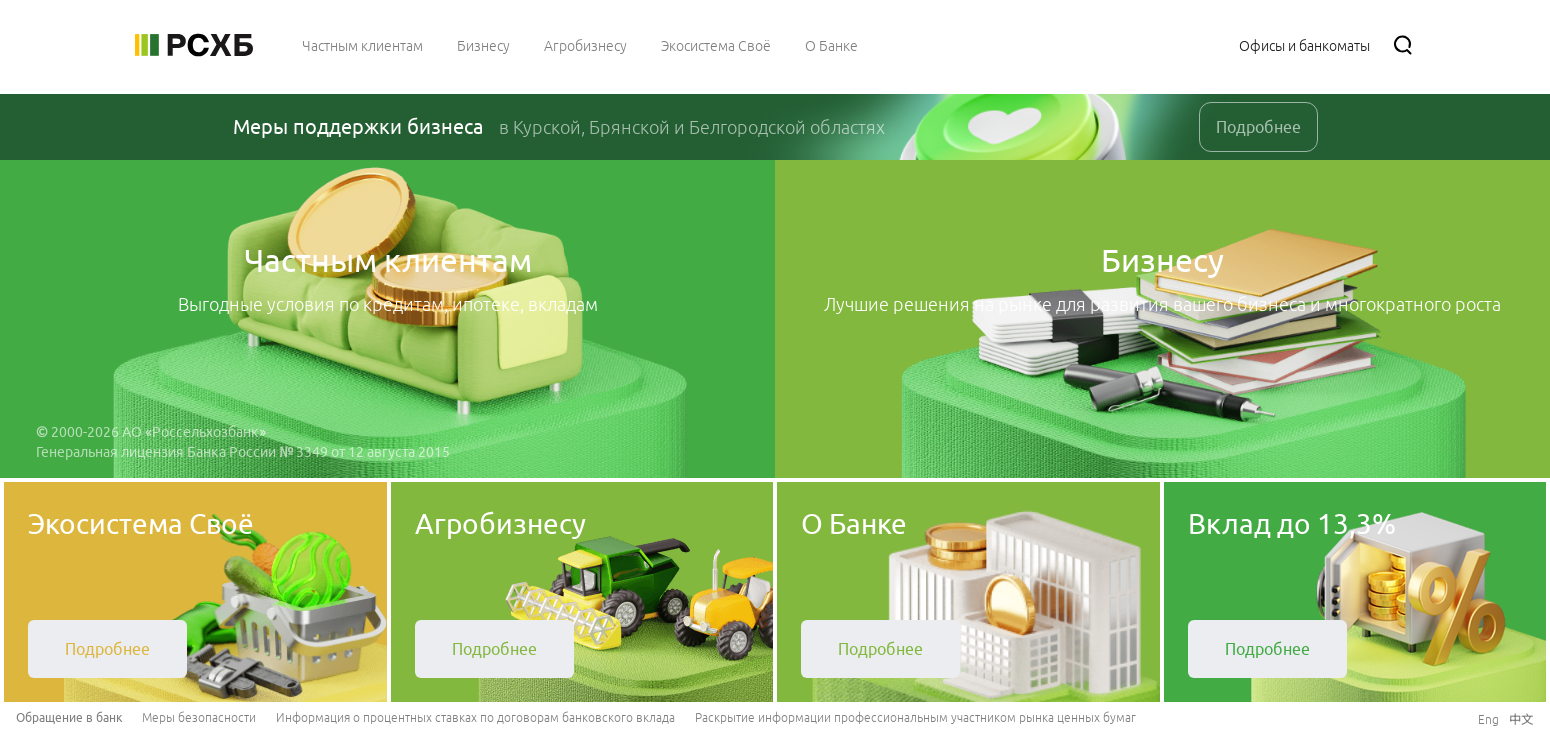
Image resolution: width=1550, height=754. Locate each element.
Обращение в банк (69, 717)
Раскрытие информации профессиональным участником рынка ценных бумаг (915, 717)
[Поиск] (1403, 45)
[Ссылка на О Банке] (831, 45)
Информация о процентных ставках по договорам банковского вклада (475, 717)
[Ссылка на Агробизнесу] (585, 45)
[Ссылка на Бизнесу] (483, 45)
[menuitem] (362, 45)
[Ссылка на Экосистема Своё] (716, 45)
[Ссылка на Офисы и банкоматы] (1304, 45)
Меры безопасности (199, 717)
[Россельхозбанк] (194, 45)
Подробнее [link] (1258, 127)
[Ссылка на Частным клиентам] (362, 45)
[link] (107, 649)
